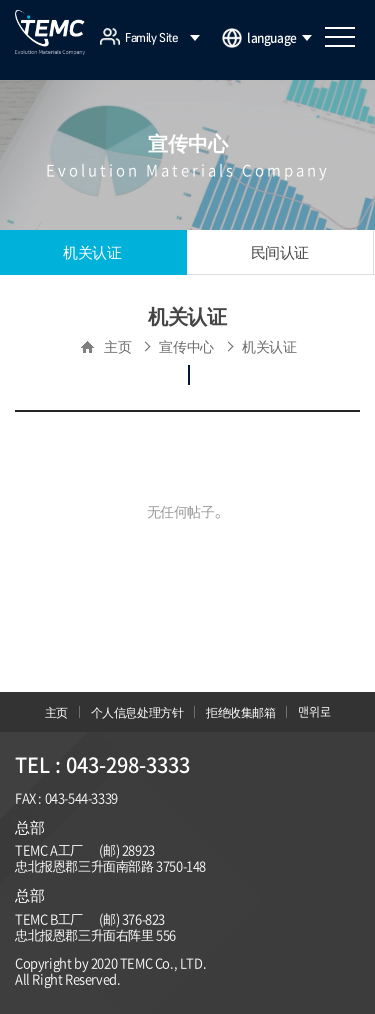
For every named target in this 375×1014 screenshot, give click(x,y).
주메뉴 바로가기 (0, 0)
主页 (56, 712)
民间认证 (280, 252)
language (279, 38)
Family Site (162, 38)
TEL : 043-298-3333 (102, 764)
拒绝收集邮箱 (241, 712)
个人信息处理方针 (137, 712)
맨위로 (314, 712)
